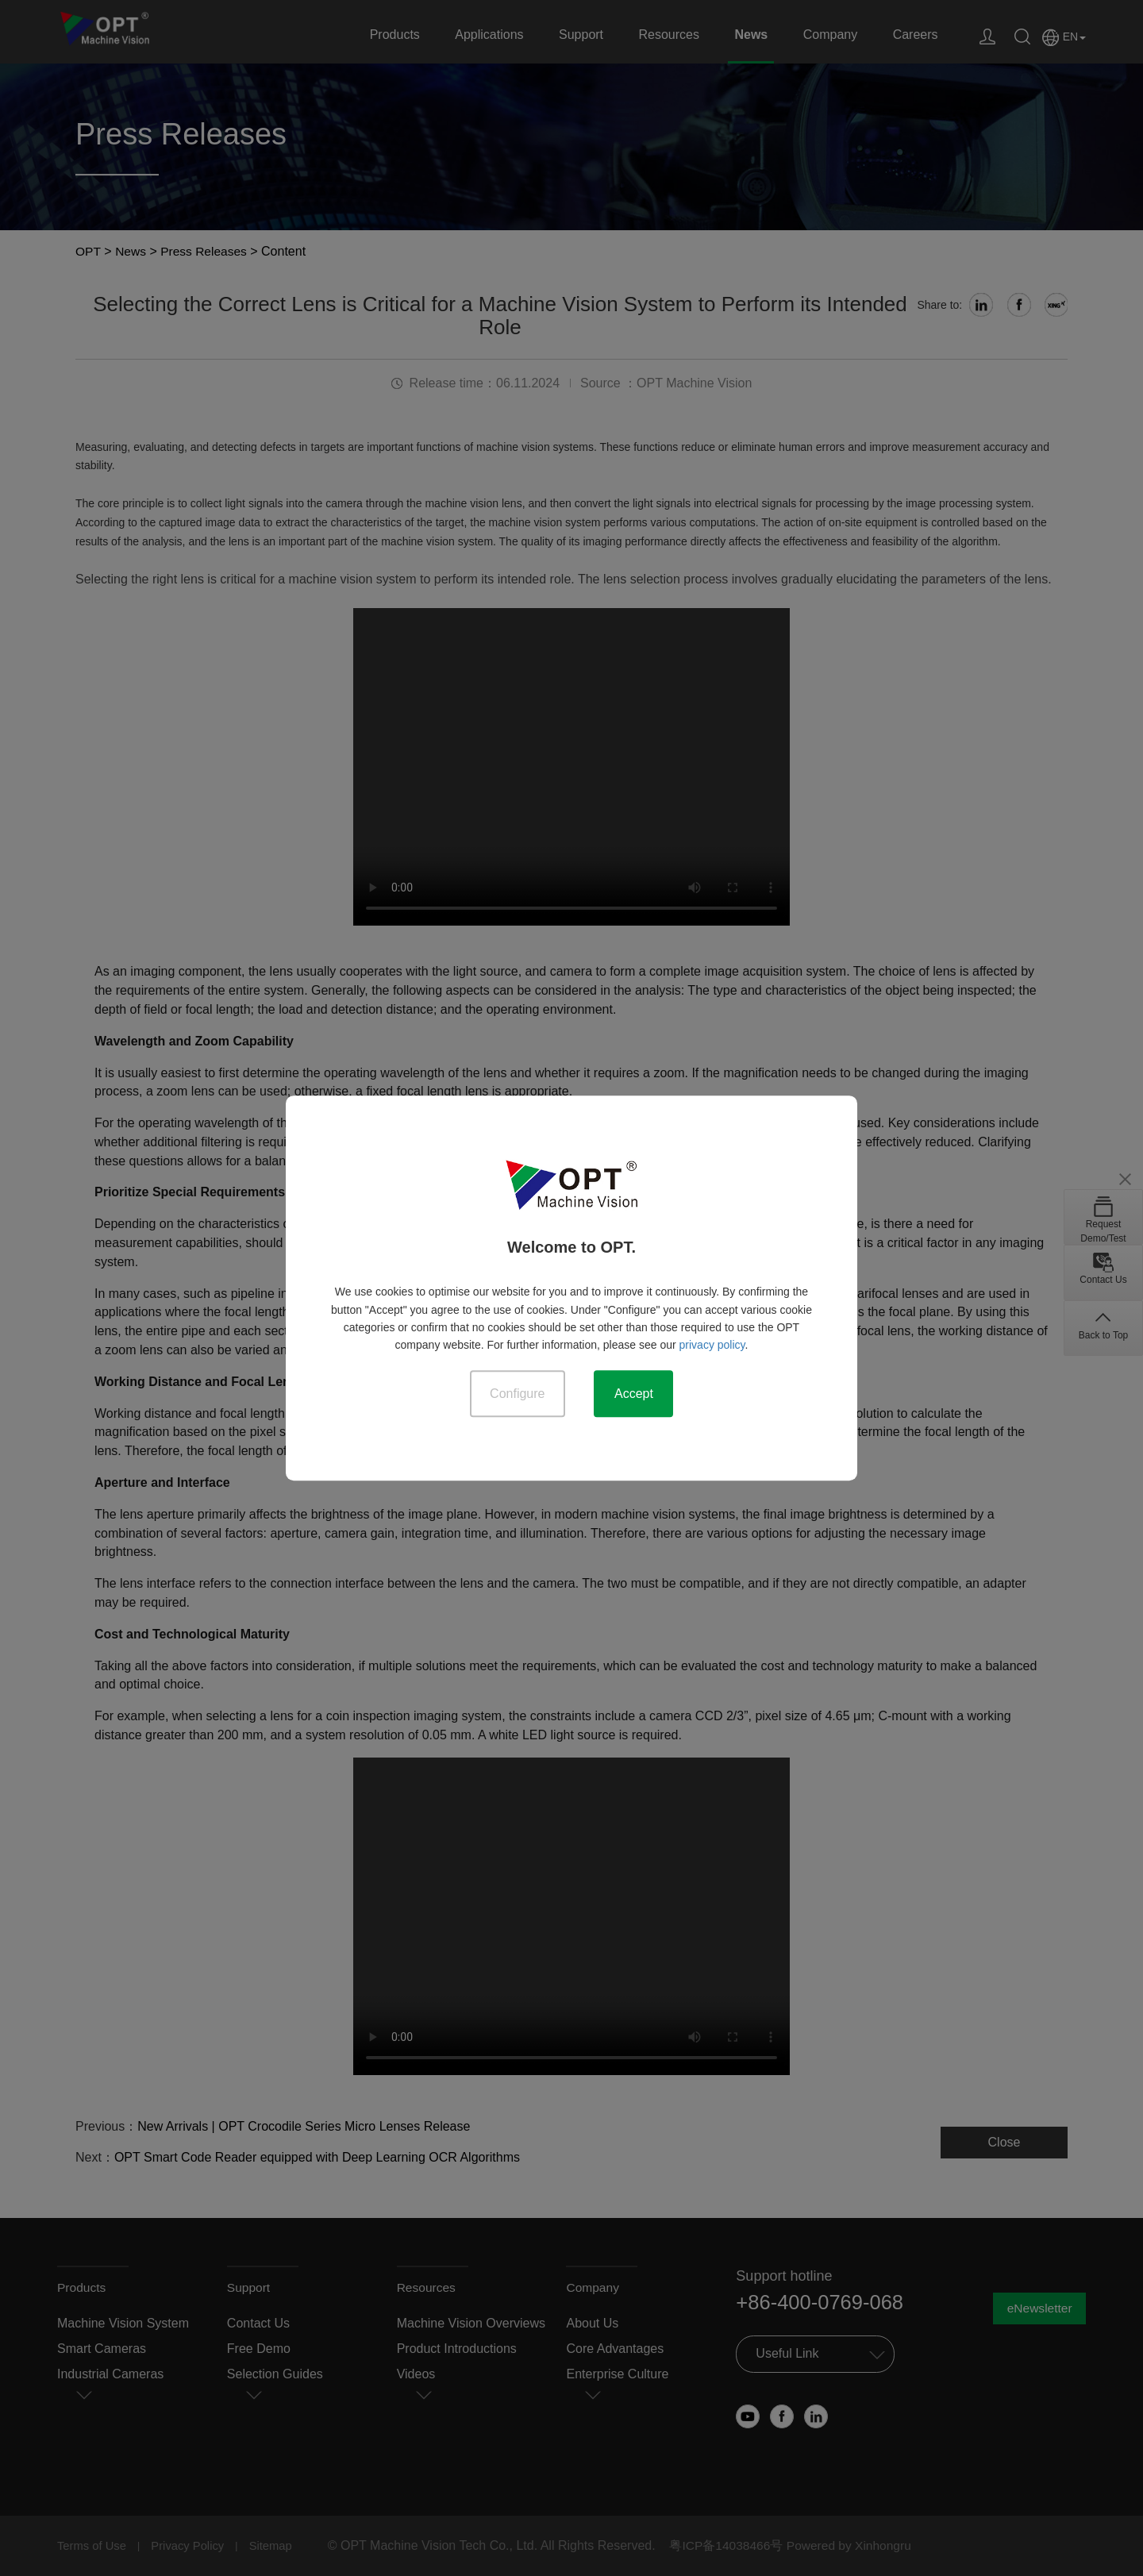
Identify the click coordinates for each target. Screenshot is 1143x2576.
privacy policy (712, 1344)
